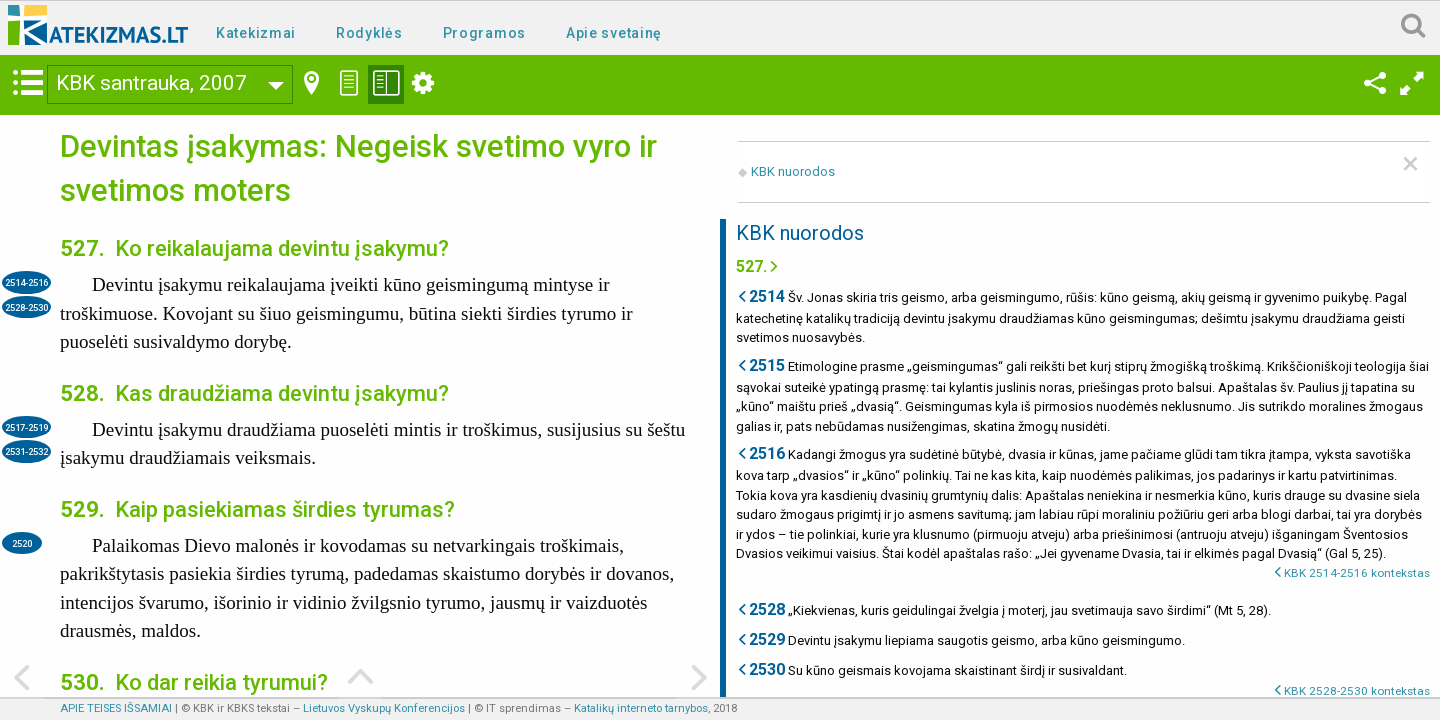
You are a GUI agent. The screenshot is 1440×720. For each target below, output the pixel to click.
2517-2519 (26, 427)
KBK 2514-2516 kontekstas (1357, 573)
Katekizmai (256, 33)
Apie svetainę (614, 33)
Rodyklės (369, 33)
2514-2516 (26, 282)
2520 (22, 543)
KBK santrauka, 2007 (151, 83)
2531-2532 (26, 451)
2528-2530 (26, 307)
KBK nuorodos (793, 171)
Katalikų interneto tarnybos (641, 708)
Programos (484, 33)
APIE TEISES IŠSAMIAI (116, 708)
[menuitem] (260, 31)
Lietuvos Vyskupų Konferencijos (384, 708)
